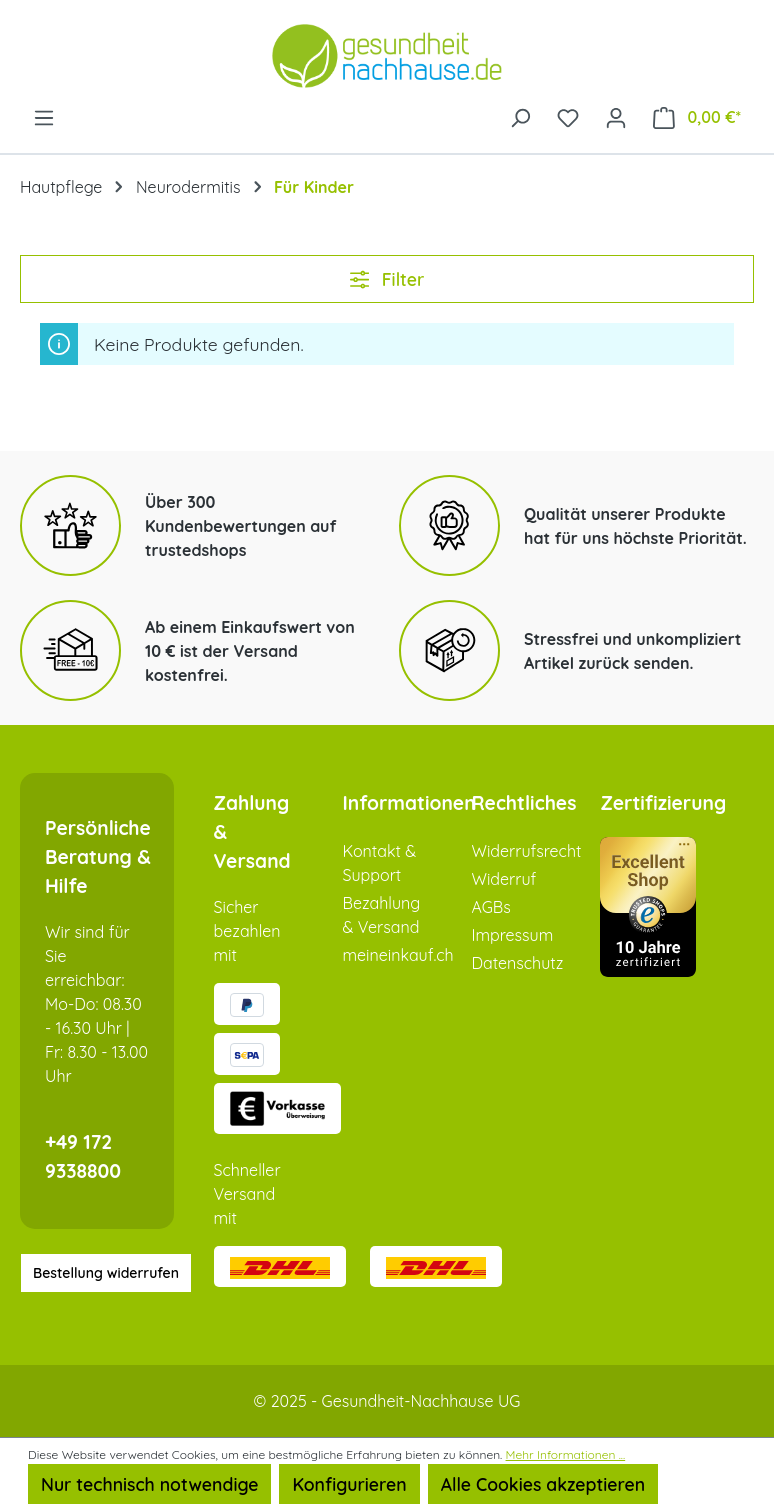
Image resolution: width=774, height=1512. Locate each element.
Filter (387, 279)
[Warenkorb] (697, 116)
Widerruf (503, 879)
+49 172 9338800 (83, 1156)
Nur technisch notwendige (149, 1484)
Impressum (512, 935)
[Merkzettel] (568, 116)
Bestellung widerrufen (106, 1273)
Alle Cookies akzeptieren (543, 1484)
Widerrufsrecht (526, 851)
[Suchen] (520, 116)
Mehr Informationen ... (566, 1454)
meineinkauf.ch (397, 955)
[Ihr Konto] (616, 116)
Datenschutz (517, 963)
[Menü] (44, 116)
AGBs (490, 907)
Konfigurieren (349, 1484)
